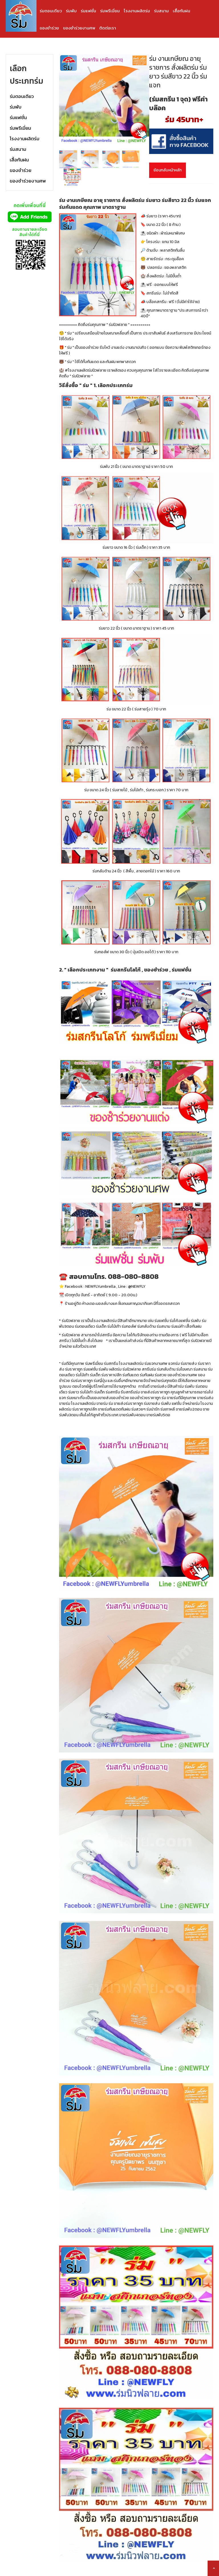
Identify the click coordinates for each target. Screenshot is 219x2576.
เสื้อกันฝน (181, 10)
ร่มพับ (71, 10)
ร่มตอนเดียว (51, 10)
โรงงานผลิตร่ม (137, 10)
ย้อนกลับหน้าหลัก (167, 170)
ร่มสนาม (161, 10)
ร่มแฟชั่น (88, 10)
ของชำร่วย (49, 28)
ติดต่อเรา (107, 28)
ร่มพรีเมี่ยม (110, 10)
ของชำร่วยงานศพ (79, 28)
